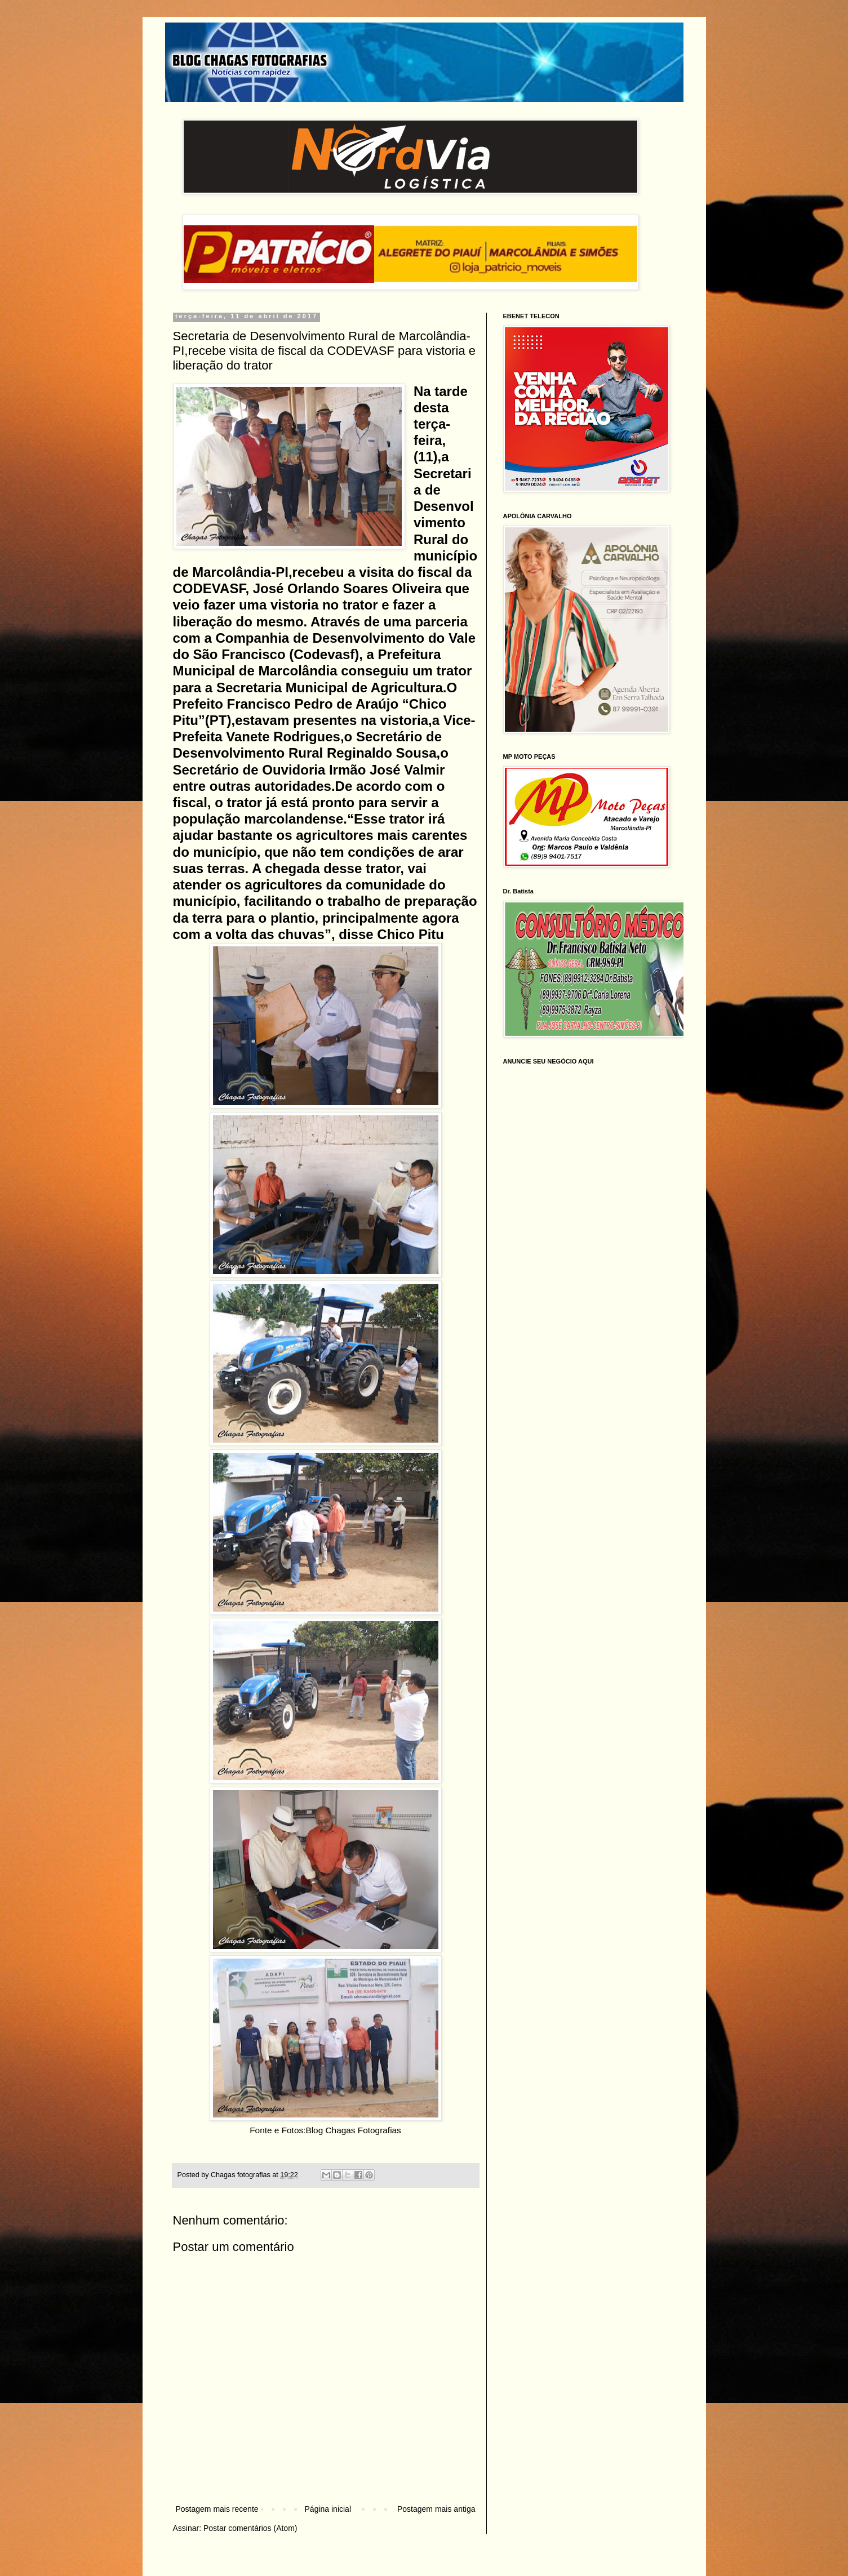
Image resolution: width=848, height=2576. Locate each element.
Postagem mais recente (217, 2508)
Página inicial (328, 2508)
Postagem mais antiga (436, 2508)
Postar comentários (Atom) (250, 2528)
